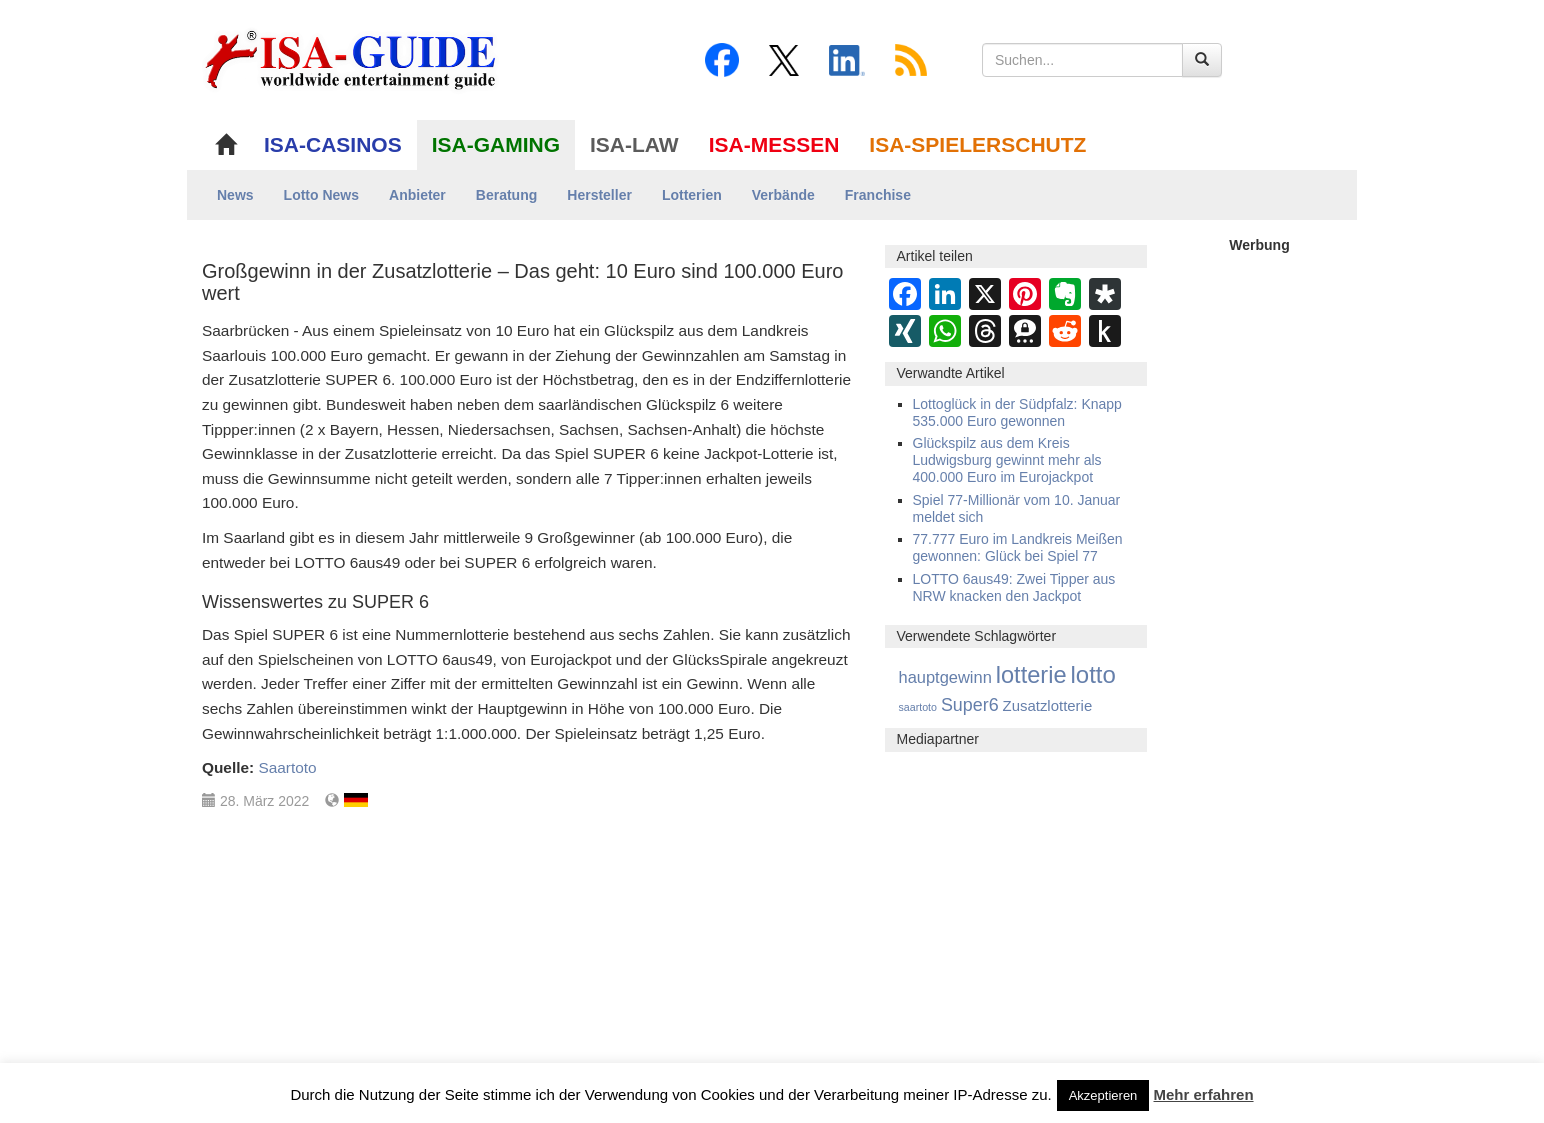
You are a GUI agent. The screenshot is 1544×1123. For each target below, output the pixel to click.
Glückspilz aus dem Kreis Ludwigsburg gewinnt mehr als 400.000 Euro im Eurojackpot (1007, 460)
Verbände (783, 195)
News (235, 195)
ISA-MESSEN (774, 144)
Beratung (506, 195)
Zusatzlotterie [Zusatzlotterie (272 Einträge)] (1048, 705)
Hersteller (599, 195)
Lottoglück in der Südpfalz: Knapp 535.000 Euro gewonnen (1017, 412)
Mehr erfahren (1204, 1094)
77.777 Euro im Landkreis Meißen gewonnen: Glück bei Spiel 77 (1018, 547)
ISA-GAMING (496, 144)
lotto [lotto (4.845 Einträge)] (1093, 674)
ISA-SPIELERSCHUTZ (977, 144)
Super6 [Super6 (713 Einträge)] (970, 705)
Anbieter (417, 195)
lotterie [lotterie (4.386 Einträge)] (1031, 675)
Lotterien (692, 195)
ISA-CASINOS (333, 144)
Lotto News (321, 195)
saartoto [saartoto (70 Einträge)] (918, 707)
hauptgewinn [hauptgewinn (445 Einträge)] (945, 677)
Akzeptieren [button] (1103, 1095)
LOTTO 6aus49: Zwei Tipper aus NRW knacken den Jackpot (1014, 587)
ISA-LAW (634, 144)
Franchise (878, 195)
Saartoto (287, 767)
